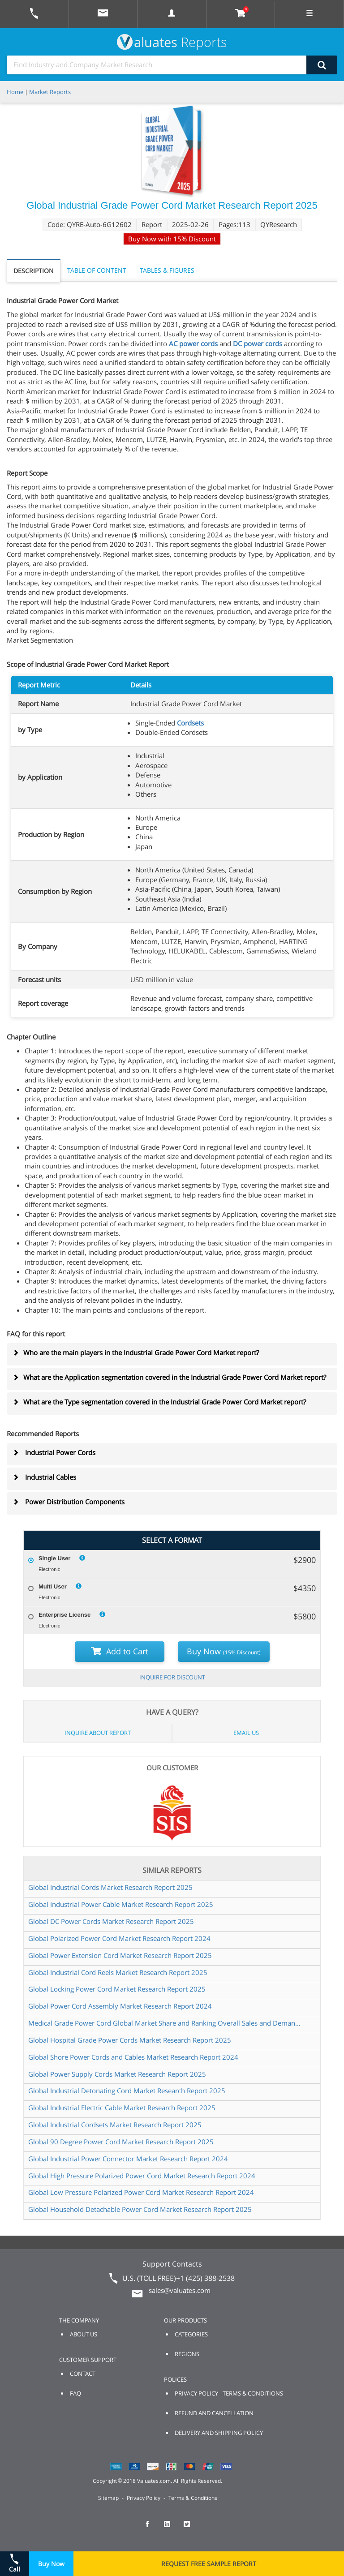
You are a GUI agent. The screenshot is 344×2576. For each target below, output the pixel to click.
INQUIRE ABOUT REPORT (97, 1733)
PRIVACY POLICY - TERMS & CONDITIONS (229, 2393)
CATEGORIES (191, 2334)
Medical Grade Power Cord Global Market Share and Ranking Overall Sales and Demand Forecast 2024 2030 (164, 2022)
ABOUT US (83, 2334)
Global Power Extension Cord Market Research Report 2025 (120, 1955)
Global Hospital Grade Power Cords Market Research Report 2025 (129, 2039)
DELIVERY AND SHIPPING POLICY (219, 2433)
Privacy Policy (143, 2498)
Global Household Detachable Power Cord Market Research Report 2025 (140, 2209)
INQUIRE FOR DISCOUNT (172, 1677)
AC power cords (193, 343)
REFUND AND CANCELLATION (214, 2413)
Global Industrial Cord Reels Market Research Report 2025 (117, 1972)
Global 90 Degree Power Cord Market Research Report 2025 (121, 2141)
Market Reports (50, 92)
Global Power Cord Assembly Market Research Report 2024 (120, 2005)
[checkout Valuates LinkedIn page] (172, 2528)
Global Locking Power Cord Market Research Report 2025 (117, 1988)
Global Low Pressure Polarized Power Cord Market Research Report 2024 (141, 2192)
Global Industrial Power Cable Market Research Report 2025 (120, 1904)
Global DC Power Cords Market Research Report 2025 (111, 1921)
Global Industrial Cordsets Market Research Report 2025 (115, 2124)
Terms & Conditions (192, 2498)
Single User (55, 1558)
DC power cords (257, 343)
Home (15, 92)
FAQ (75, 2393)
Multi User (53, 1586)
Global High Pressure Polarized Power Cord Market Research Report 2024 (141, 2175)
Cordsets (190, 722)
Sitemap (108, 2498)
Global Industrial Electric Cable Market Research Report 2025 (121, 2107)
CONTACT (82, 2374)
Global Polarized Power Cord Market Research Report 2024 (119, 1938)
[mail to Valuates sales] (103, 14)
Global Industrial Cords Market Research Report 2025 (110, 1887)
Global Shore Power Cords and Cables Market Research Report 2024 (133, 2056)
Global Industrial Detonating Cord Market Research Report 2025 (126, 2090)
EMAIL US (246, 1733)
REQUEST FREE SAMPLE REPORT (208, 2563)
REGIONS (187, 2354)
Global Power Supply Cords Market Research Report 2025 (117, 2073)
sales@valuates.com (180, 2290)
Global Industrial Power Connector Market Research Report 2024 (128, 2158)
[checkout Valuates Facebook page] (152, 2528)
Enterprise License (64, 1614)
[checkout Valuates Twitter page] (192, 2528)
